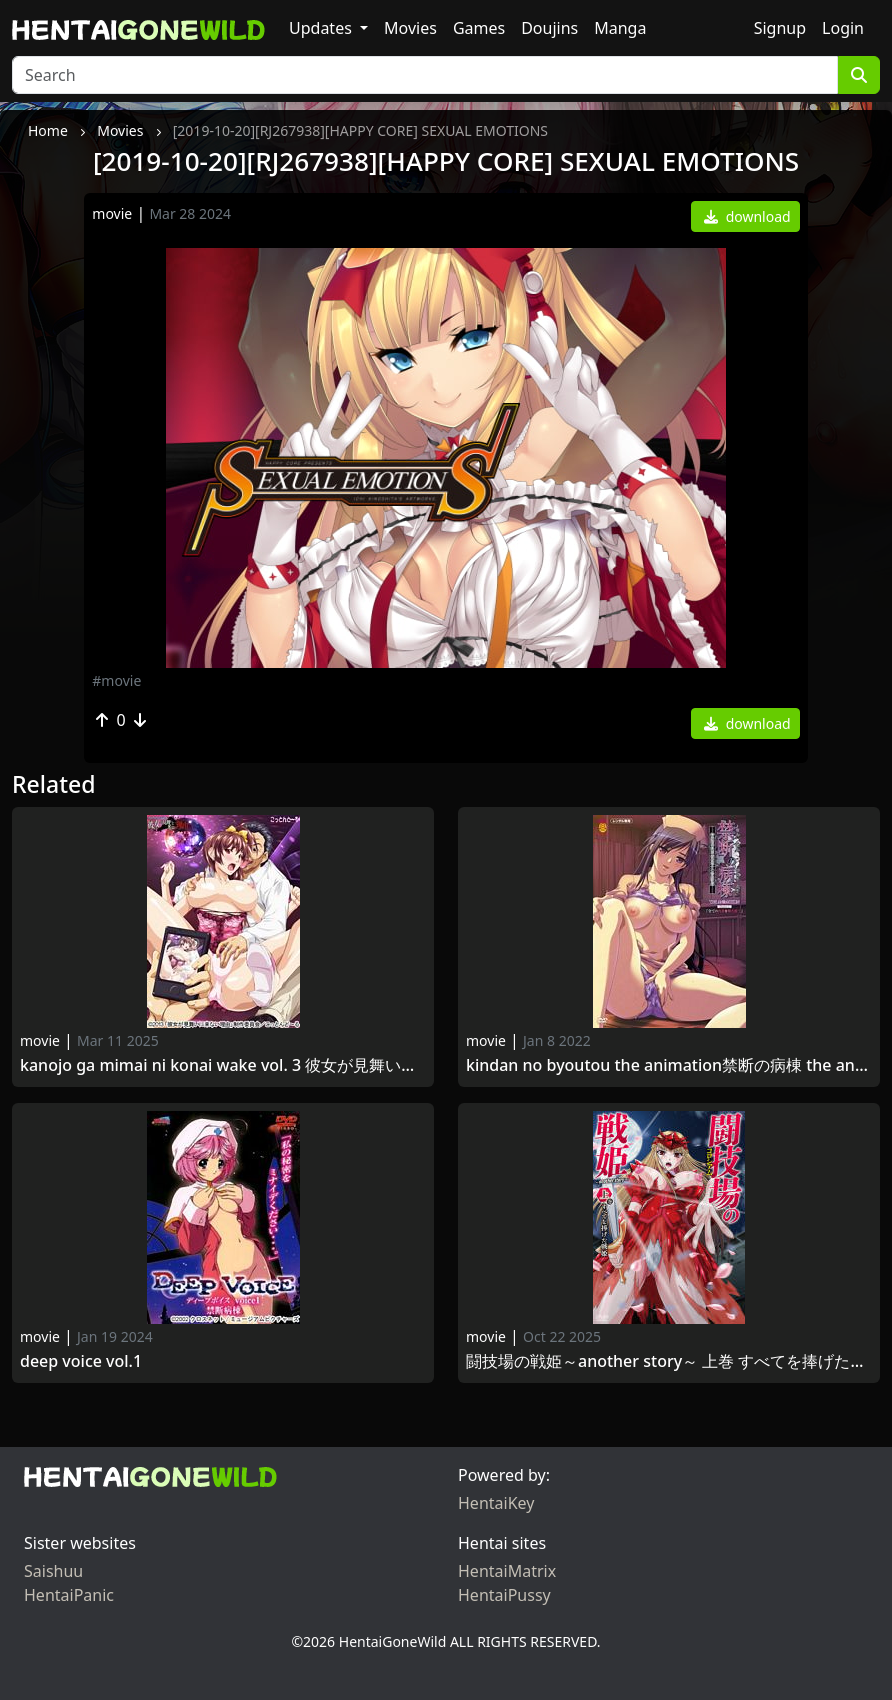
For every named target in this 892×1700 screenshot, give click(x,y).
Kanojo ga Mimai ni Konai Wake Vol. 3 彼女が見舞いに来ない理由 (223, 1065)
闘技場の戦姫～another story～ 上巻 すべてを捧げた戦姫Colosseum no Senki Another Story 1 (669, 1361)
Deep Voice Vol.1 (81, 1361)
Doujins (549, 28)
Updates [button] (322, 28)
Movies (410, 28)
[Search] (425, 75)
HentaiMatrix (507, 1571)
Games (479, 28)
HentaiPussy (504, 1595)
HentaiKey (496, 1503)
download (747, 216)
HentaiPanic (69, 1595)
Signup (780, 28)
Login (843, 28)
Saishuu (53, 1571)
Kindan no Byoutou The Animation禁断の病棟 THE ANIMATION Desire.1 (669, 1065)
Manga (620, 28)
